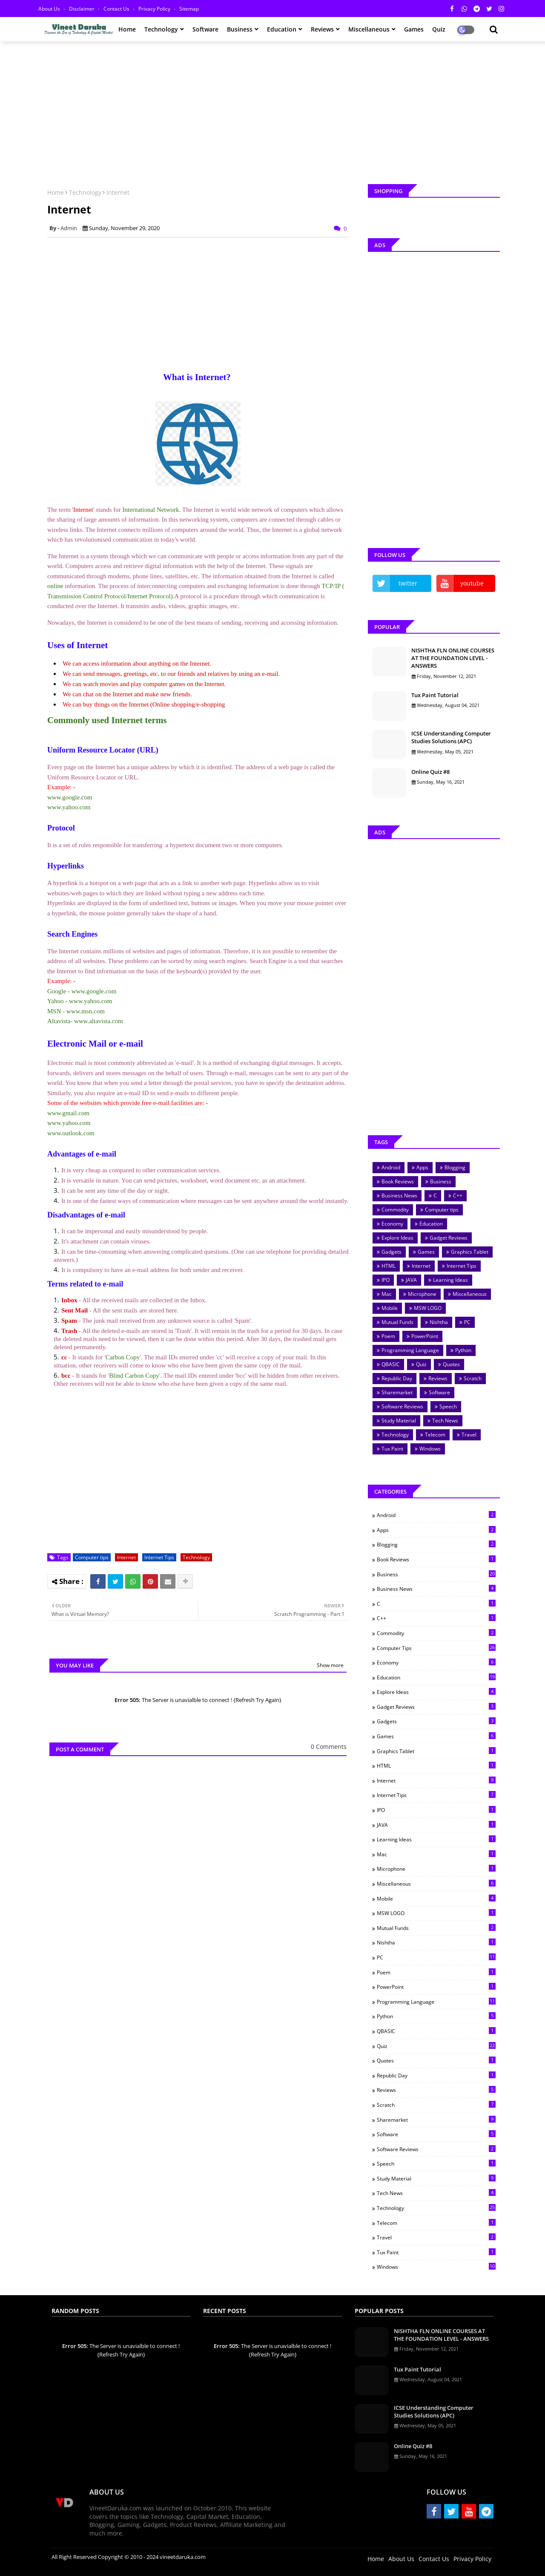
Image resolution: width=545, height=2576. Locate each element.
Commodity (395, 1209)
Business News (399, 1195)
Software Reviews (402, 1406)
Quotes (451, 1364)
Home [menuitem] (127, 29)
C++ (457, 1195)
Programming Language (410, 1350)
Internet (126, 1557)
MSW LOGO (428, 1308)
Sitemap (189, 8)
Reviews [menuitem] (322, 29)
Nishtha (439, 1322)
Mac (387, 1294)
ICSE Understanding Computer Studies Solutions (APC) (451, 737)
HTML (389, 1265)
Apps (422, 1167)
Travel (469, 1434)
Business (440, 1181)
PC (467, 1322)
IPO (386, 1280)
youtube (472, 583)
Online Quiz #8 (430, 772)
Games (426, 1251)
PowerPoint (424, 1336)
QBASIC (391, 1364)
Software (439, 1392)
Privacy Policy (155, 8)
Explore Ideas (397, 1237)
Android (391, 1167)
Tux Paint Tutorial (435, 695)
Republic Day (397, 1378)
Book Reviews (398, 1181)
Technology (85, 192)
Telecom (435, 1434)
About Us (49, 8)
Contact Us (117, 8)
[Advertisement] (272, 109)
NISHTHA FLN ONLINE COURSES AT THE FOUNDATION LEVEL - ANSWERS (452, 657)
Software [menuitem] (205, 29)
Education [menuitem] (281, 29)
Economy (392, 1223)
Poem (388, 1336)
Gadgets (392, 1251)
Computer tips (92, 1557)
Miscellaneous (470, 1294)
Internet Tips (159, 1557)
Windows (430, 1448)
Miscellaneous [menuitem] (369, 29)
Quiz (421, 1364)
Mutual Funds (397, 1322)
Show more (330, 1665)
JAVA (411, 1280)
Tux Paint (392, 1448)
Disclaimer (82, 8)
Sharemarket (397, 1392)
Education (431, 1223)
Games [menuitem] (414, 29)
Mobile (390, 1308)
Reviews (437, 1378)
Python (463, 1350)
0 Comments (329, 1746)
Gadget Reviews (449, 1237)
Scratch (473, 1378)
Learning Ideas (450, 1280)
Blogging (455, 1167)
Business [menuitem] (239, 29)
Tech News (445, 1420)
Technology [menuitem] (161, 29)
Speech (448, 1406)
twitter (408, 583)
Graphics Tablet (469, 1251)
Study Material (399, 1420)
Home (55, 192)
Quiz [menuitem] (438, 29)
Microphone (422, 1294)
